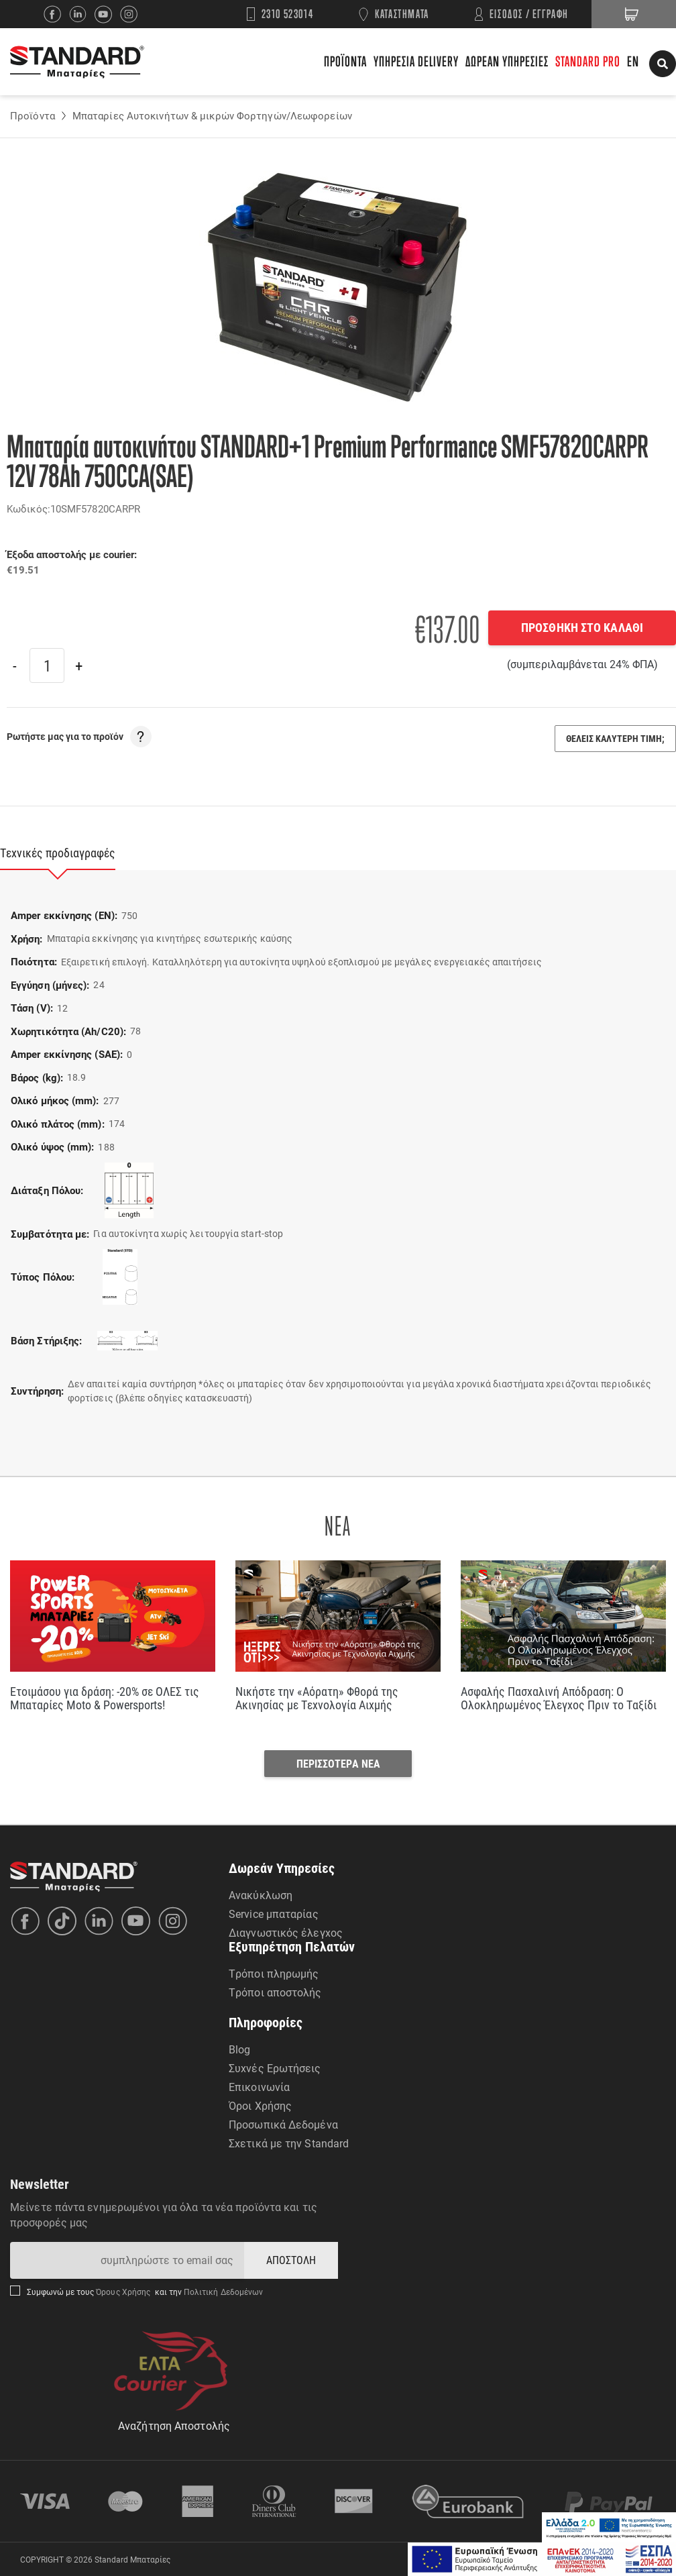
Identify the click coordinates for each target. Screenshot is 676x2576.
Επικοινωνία (259, 2087)
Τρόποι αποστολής (275, 1992)
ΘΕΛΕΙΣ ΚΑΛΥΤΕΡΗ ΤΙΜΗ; (615, 738)
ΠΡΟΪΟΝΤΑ (345, 61)
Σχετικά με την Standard (289, 2143)
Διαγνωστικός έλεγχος (286, 1932)
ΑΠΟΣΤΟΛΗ (291, 2260)
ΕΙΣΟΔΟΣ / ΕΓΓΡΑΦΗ (529, 14)
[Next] (78, 665)
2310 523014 (288, 14)
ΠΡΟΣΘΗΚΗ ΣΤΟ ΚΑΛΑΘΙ (582, 627)
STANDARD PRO (587, 61)
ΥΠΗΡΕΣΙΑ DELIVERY (416, 61)
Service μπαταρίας (274, 1914)
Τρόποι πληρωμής (274, 1973)
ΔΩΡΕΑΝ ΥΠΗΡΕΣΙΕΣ (507, 61)
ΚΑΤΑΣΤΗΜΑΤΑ (402, 14)
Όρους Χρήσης (124, 2291)
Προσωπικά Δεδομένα (283, 2124)
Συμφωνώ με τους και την (145, 2292)
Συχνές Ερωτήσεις (275, 2068)
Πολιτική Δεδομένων (223, 2291)
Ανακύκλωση (260, 1895)
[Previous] (15, 665)
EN (633, 61)
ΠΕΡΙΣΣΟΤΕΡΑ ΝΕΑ (338, 1763)
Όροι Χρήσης (260, 2105)
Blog (239, 2049)
